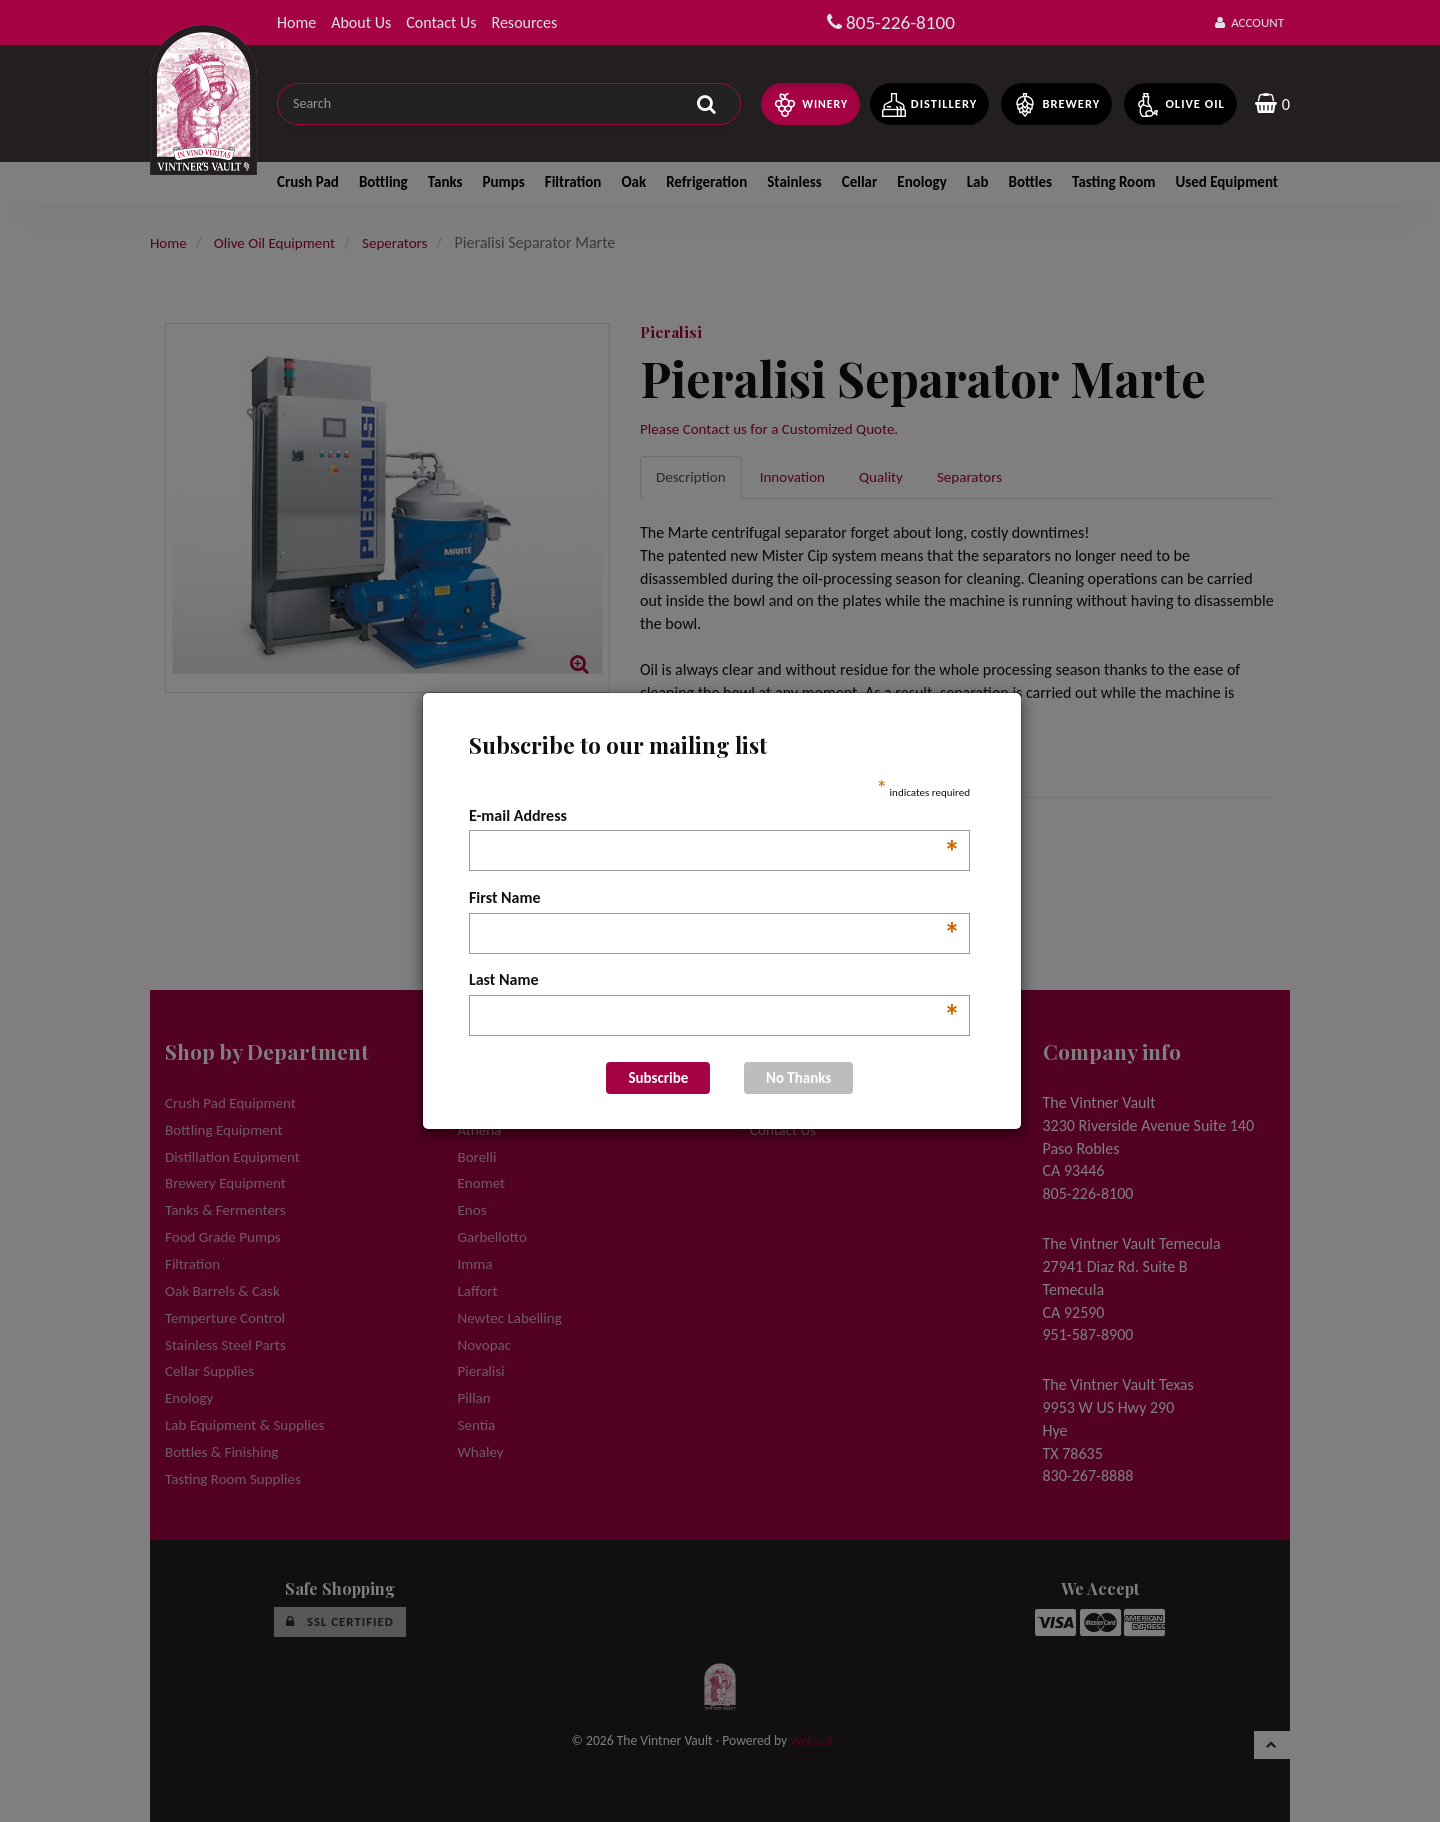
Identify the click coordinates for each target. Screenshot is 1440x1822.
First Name (714, 899)
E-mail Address (714, 817)
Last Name (714, 981)
